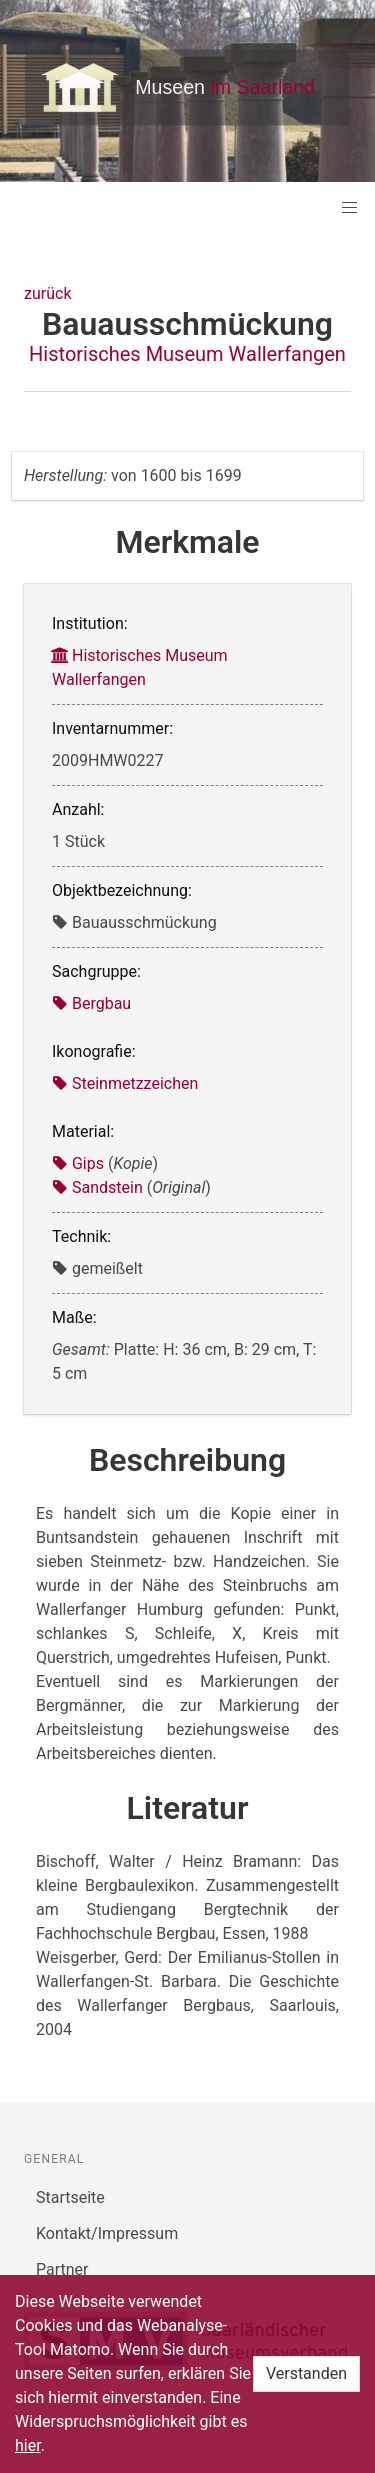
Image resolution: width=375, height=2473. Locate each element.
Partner (62, 2269)
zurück (47, 293)
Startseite (70, 2197)
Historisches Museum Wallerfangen (187, 354)
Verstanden (306, 2373)
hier (28, 2445)
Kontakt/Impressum (107, 2233)
